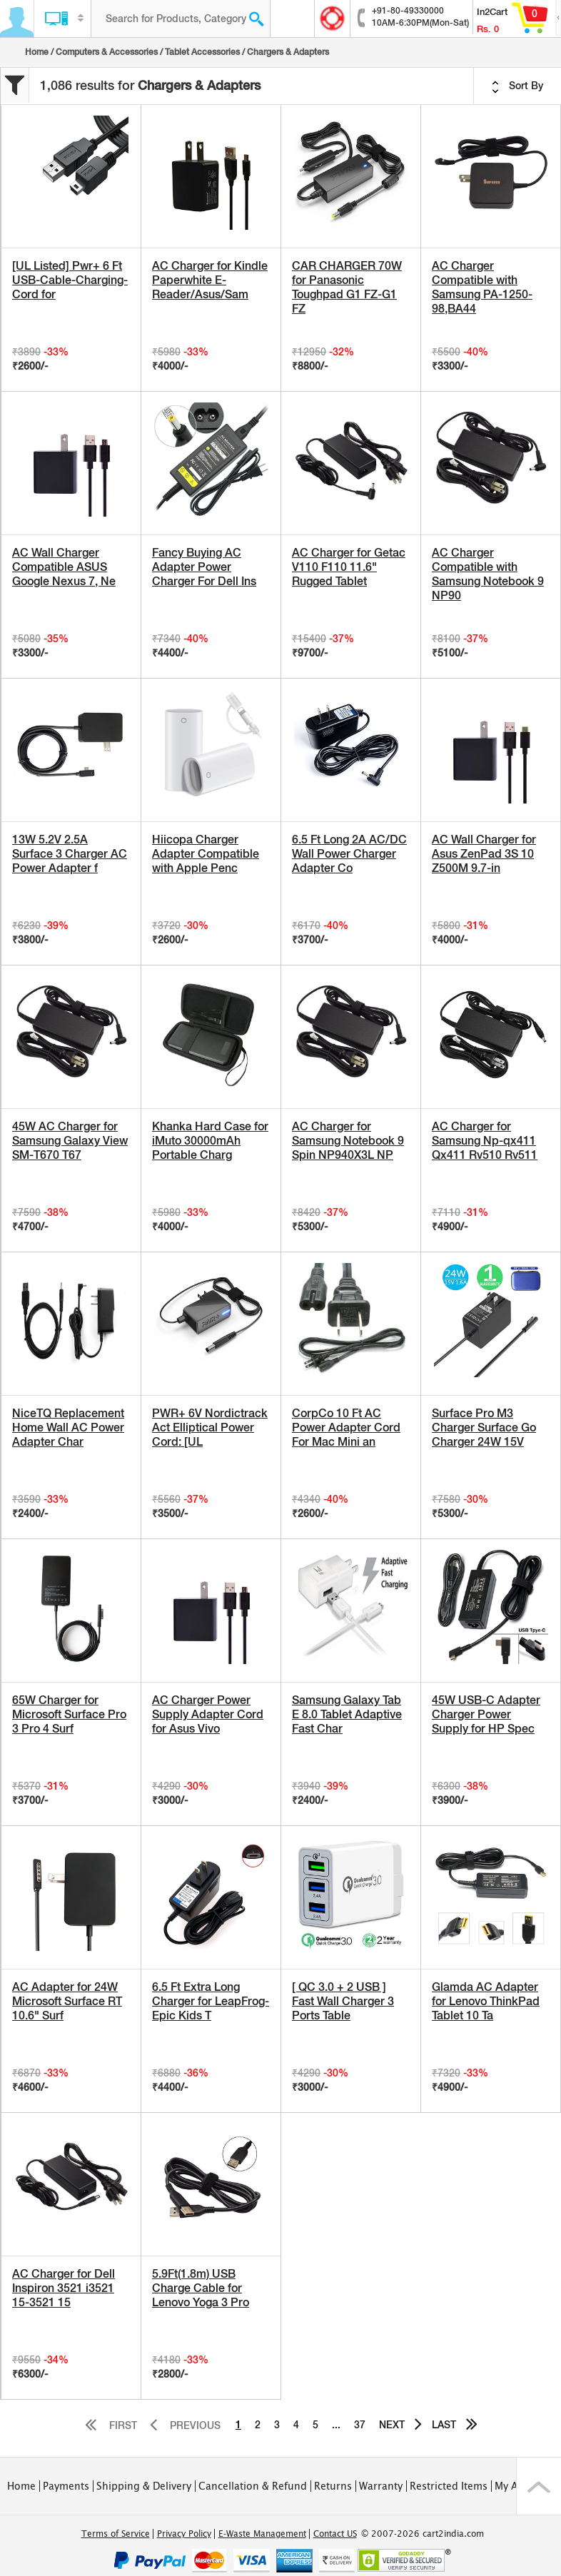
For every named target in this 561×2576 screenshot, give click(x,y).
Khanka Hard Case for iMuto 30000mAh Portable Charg (210, 1141)
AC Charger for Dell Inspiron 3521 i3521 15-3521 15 (63, 2288)
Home (37, 52)
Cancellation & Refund (252, 2486)
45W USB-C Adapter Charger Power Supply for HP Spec (486, 1714)
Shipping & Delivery (143, 2486)
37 (359, 2424)
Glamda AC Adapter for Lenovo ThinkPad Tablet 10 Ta (486, 2001)
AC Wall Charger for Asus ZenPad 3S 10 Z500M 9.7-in (484, 854)
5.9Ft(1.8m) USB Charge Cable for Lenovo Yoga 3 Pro (200, 2288)
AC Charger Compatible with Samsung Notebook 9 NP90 (488, 574)
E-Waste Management (262, 2534)
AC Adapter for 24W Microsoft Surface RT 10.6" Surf (67, 2001)
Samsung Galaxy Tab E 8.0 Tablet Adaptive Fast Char (347, 1714)
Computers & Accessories (107, 52)
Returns (333, 2486)
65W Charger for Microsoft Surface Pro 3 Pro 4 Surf (69, 1714)
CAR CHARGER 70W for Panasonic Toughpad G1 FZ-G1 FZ (347, 287)
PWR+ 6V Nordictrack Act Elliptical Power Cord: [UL (210, 1427)
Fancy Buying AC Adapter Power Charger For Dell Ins (204, 567)
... (336, 2424)
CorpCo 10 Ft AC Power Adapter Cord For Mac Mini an (346, 1427)
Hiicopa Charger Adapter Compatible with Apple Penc (205, 854)
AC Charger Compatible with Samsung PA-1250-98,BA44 (482, 287)
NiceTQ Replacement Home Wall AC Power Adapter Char (68, 1427)
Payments (66, 2486)
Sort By (517, 86)
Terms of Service (115, 2534)
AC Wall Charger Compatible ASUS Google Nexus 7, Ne (64, 567)
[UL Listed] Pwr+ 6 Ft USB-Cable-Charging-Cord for (70, 280)
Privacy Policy (184, 2534)
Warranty (381, 2486)
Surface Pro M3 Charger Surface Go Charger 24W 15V (484, 1427)
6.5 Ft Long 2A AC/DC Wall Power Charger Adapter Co (349, 854)
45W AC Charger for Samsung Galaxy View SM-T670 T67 (70, 1141)
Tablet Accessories (202, 52)
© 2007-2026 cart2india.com (422, 2534)
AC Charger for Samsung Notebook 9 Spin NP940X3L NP (348, 1141)
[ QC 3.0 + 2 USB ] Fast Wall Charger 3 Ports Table (343, 2001)
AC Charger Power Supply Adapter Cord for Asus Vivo (207, 1714)
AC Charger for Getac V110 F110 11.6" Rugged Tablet (348, 567)
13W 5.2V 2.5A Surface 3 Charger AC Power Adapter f (69, 854)
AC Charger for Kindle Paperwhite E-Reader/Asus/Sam (210, 280)
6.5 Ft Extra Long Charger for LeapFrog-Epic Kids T (210, 2001)
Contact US (335, 2534)
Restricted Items (448, 2486)
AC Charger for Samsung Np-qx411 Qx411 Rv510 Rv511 (484, 1141)
